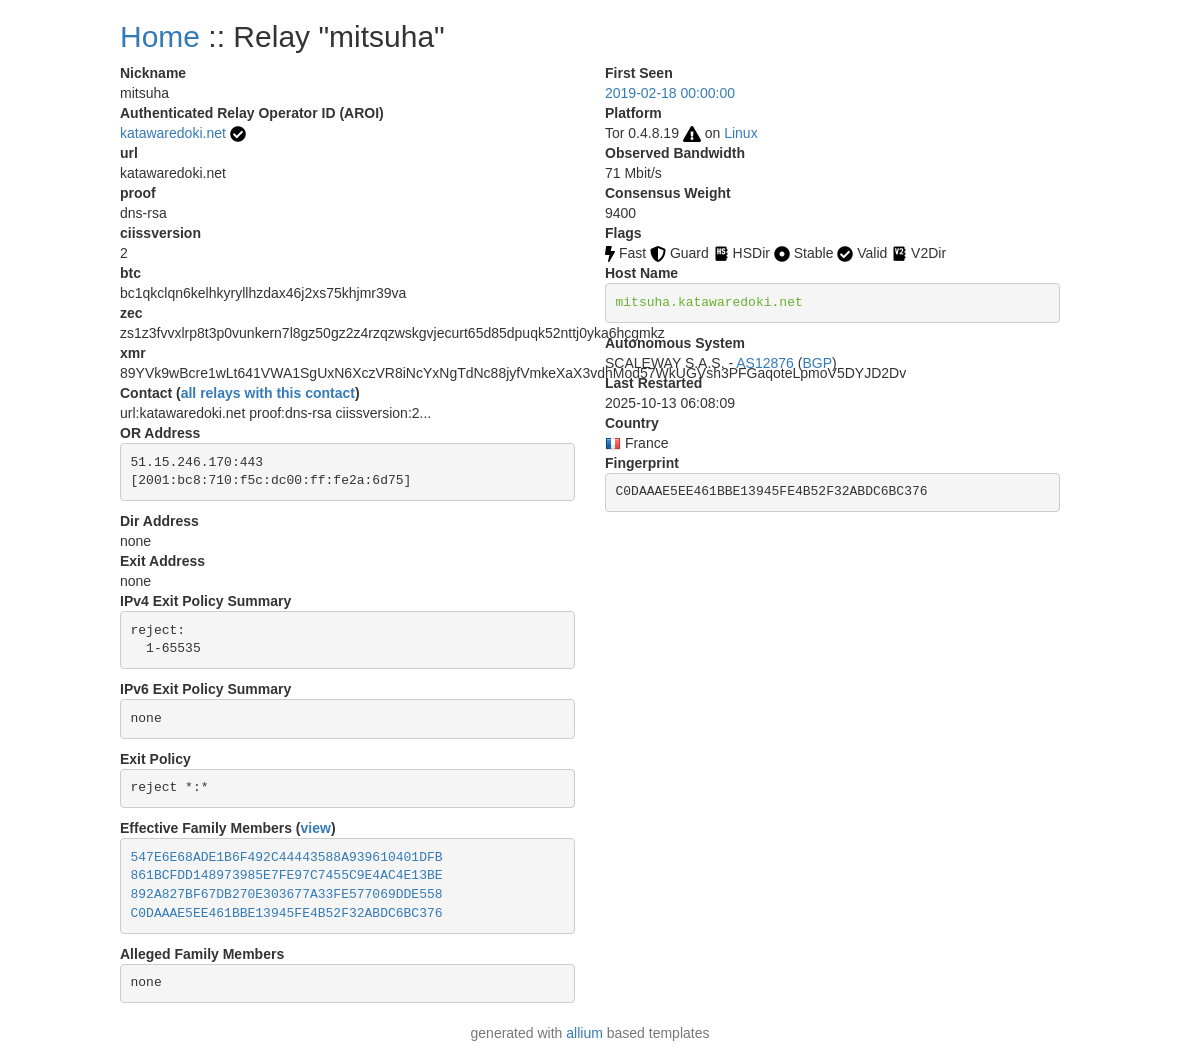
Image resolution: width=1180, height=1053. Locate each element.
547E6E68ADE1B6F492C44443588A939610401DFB (287, 857)
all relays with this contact (268, 393)
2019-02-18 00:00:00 (670, 93)
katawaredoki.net (173, 133)
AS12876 (765, 363)
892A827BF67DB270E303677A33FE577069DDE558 (287, 894)
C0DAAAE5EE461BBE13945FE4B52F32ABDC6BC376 (287, 913)
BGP (817, 363)
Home (160, 36)
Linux (740, 133)
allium (584, 1033)
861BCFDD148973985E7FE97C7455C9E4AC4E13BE (287, 875)
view (316, 828)
